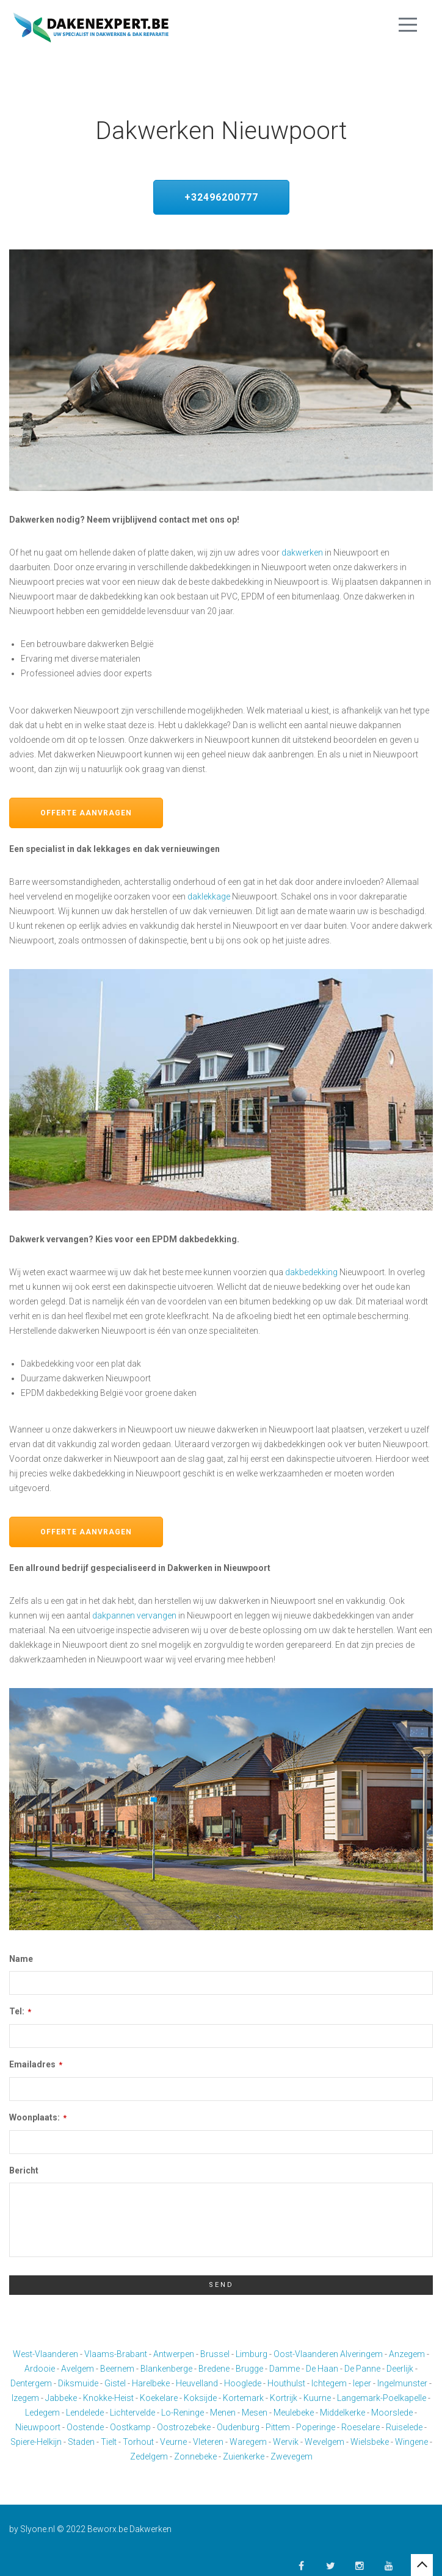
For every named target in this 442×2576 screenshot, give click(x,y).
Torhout (138, 2442)
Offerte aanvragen (86, 813)
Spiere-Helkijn (36, 2442)
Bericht (23, 2170)
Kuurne (317, 2398)
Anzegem (407, 2354)
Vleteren (208, 2442)
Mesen (254, 2412)
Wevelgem (324, 2442)
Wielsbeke (369, 2442)
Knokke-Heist (108, 2398)
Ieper (362, 2383)
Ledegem (42, 2412)
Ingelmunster (402, 2383)
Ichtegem (329, 2383)
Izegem (25, 2398)
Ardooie (39, 2369)
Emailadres (35, 2064)
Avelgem (77, 2369)
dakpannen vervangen (134, 1615)
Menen (223, 2412)
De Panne (362, 2369)
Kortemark (243, 2398)
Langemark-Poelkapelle (381, 2398)
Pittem (278, 2427)
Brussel (215, 2354)
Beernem (117, 2369)
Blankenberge (166, 2369)
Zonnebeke (195, 2456)
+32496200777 (221, 197)
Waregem (248, 2442)
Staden (81, 2442)
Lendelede (85, 2412)
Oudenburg (238, 2427)
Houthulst (286, 2383)
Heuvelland (197, 2383)
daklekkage (208, 896)
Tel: (20, 2011)
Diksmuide (78, 2383)
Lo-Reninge (182, 2412)
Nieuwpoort (37, 2427)
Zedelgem (149, 2456)
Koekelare (159, 2398)
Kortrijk (283, 2398)
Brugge (249, 2369)
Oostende (85, 2427)
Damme (284, 2369)
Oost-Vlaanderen (306, 2354)
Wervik (286, 2442)
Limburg (251, 2354)
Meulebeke (294, 2412)
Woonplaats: (38, 2117)
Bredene (214, 2369)
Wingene (411, 2442)
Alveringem (361, 2354)
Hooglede (242, 2383)
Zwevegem (291, 2456)
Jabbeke (61, 2398)
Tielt (109, 2442)
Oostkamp (130, 2427)
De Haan (322, 2369)
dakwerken (302, 552)
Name (21, 1959)
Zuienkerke (243, 2456)
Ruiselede (404, 2427)
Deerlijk (399, 2369)
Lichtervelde (132, 2412)
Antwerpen (173, 2354)
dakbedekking (311, 1272)
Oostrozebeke (184, 2427)
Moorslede (392, 2412)
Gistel (115, 2383)
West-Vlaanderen (45, 2354)
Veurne (173, 2442)
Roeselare (360, 2427)
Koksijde (200, 2398)
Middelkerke (342, 2412)
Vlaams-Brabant (115, 2354)
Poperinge (315, 2427)
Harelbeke (151, 2383)
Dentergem (31, 2383)
